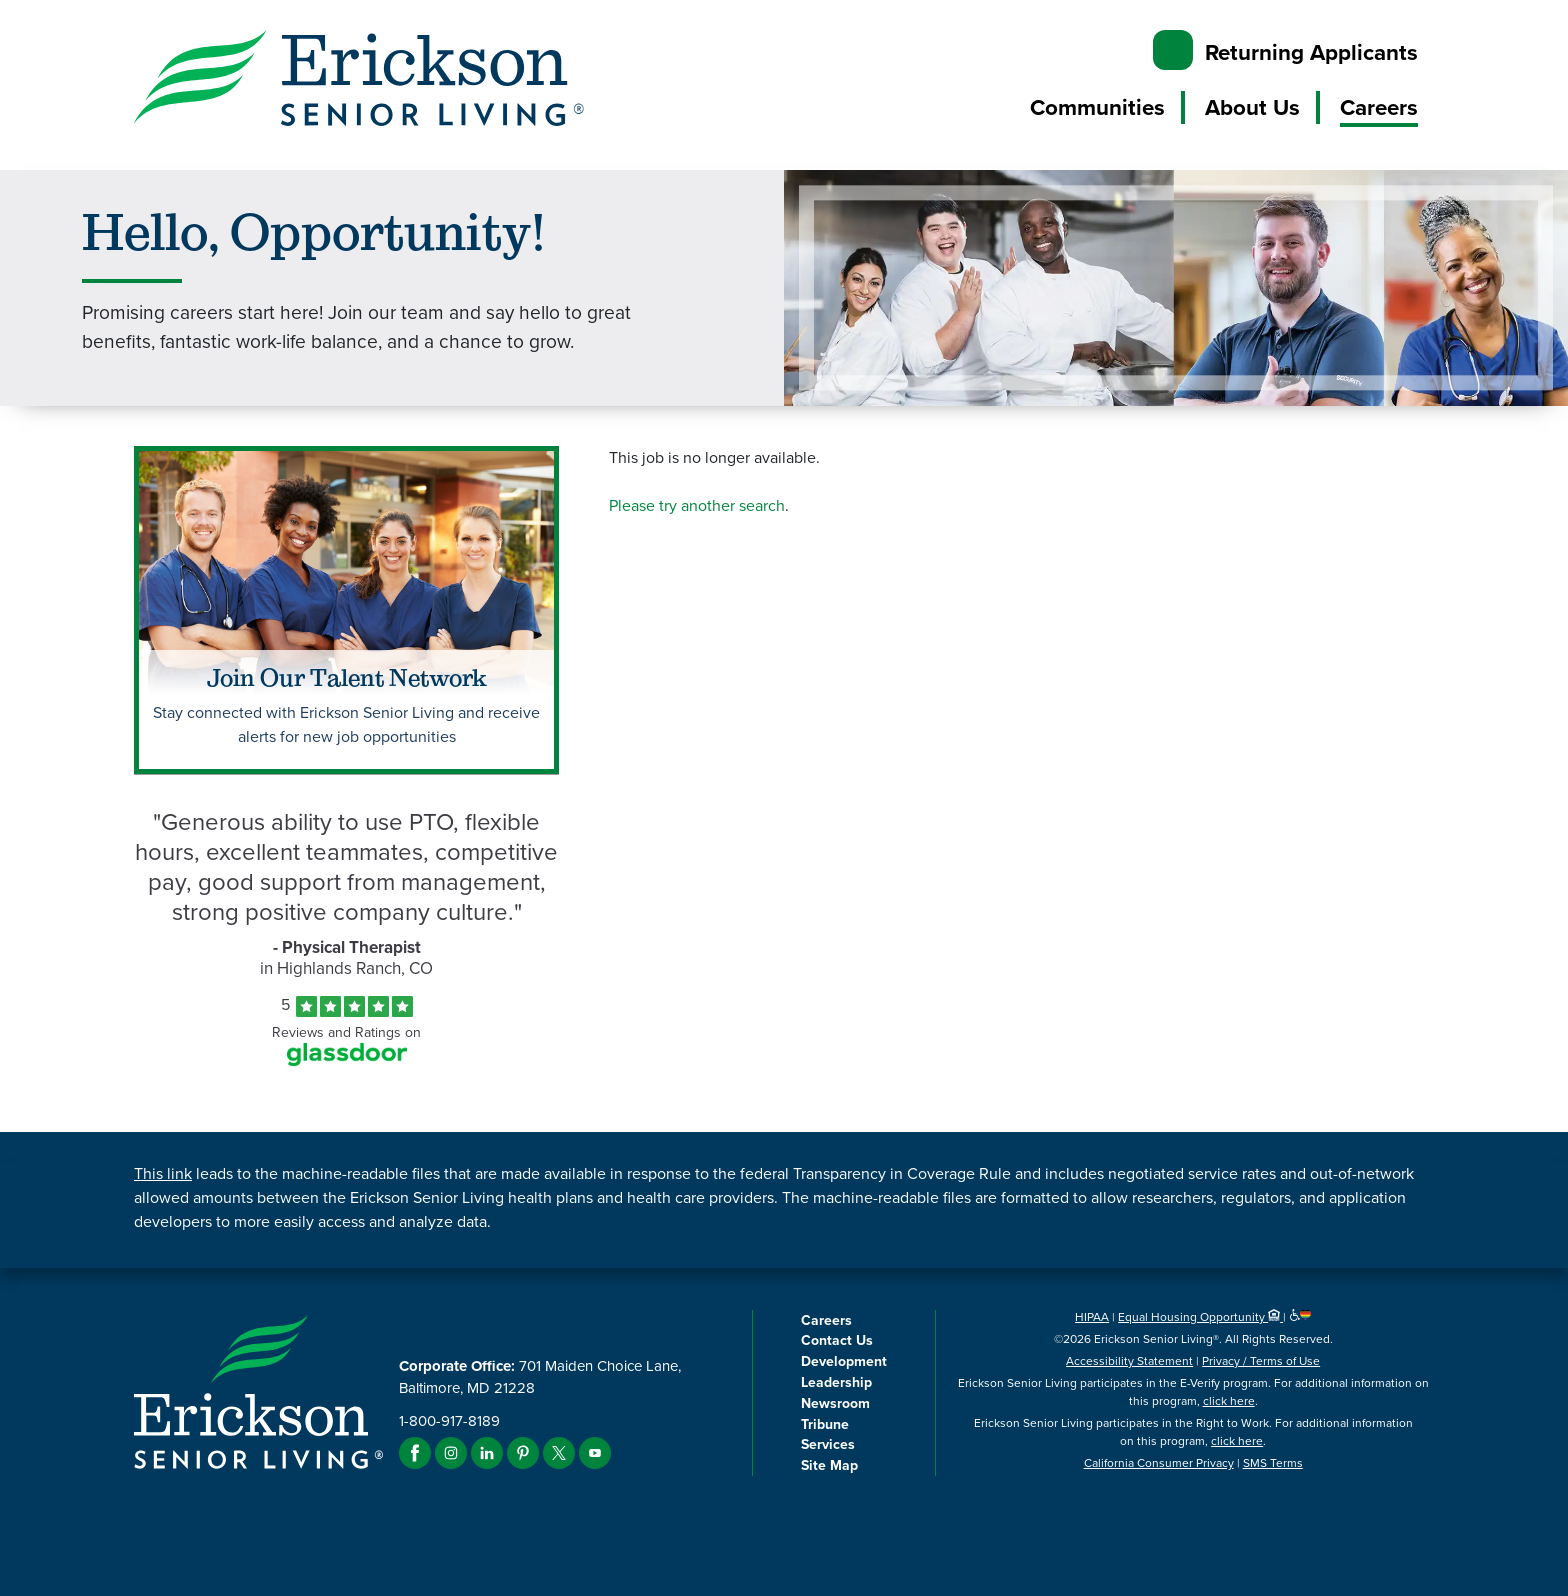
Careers (1379, 107)
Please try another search (697, 505)
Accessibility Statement (1129, 1361)
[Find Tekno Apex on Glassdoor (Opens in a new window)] (347, 1060)
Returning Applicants (1311, 52)
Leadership (836, 1382)
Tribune (825, 1424)
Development (844, 1361)
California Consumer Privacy (1159, 1463)
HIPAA (1092, 1317)
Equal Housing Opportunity (1200, 1317)
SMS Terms (1273, 1463)
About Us (1252, 107)
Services (828, 1444)
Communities (1097, 107)
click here (1229, 1401)
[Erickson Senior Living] (359, 81)
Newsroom (835, 1403)
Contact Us (837, 1340)
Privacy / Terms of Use (1261, 1361)
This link (163, 1173)
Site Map (829, 1465)
